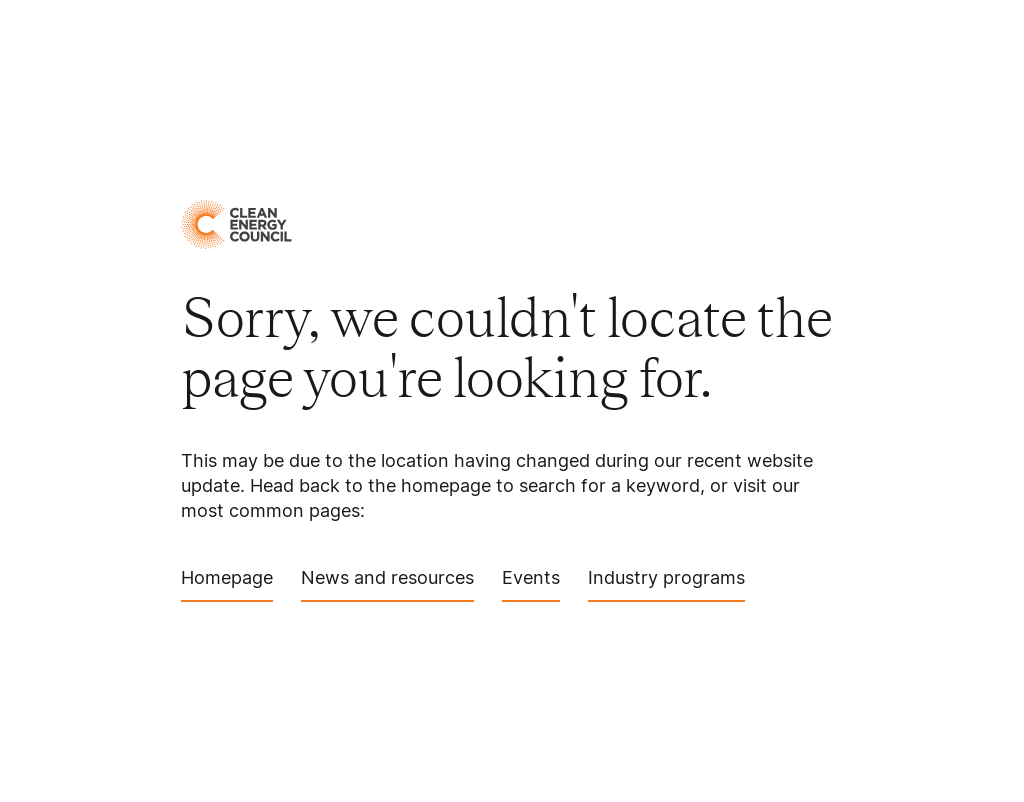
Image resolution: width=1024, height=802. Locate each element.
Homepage (227, 584)
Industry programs (666, 584)
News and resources (387, 584)
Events (531, 584)
